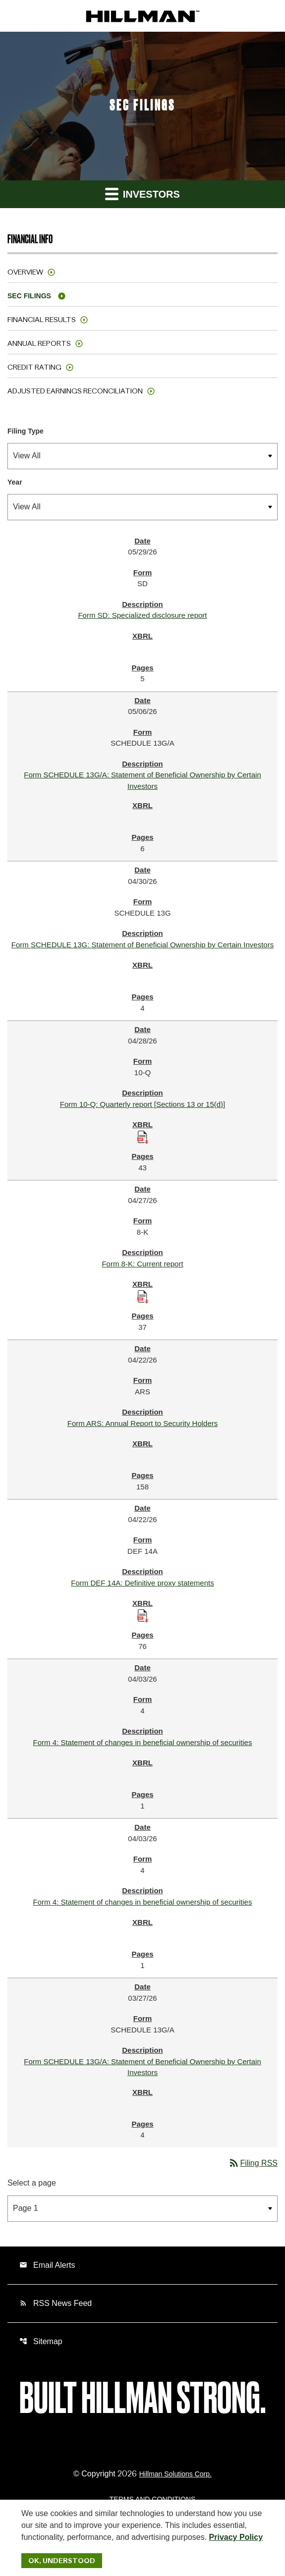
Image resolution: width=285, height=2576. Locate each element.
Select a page (31, 2183)
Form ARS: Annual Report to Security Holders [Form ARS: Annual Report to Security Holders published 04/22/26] (142, 1423)
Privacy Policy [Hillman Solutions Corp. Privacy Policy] (236, 2537)
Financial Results (41, 319)
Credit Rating (34, 367)
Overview (25, 272)
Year (14, 482)
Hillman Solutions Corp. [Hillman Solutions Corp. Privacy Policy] (175, 2474)
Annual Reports (39, 343)
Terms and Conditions (152, 2499)
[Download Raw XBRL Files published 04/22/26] (142, 1615)
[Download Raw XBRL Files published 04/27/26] (142, 1296)
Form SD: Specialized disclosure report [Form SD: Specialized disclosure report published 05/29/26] (142, 615)
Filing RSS (253, 2163)
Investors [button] (142, 193)
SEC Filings (29, 296)
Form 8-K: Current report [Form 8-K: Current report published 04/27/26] (142, 1264)
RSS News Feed (55, 2303)
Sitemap (40, 2341)
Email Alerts (47, 2265)
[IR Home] (143, 15)
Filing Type (25, 431)
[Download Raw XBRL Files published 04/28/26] (142, 1136)
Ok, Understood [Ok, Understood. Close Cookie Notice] (61, 2560)
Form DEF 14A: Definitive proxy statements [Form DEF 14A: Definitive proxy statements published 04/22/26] (142, 1583)
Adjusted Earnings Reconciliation (75, 390)
